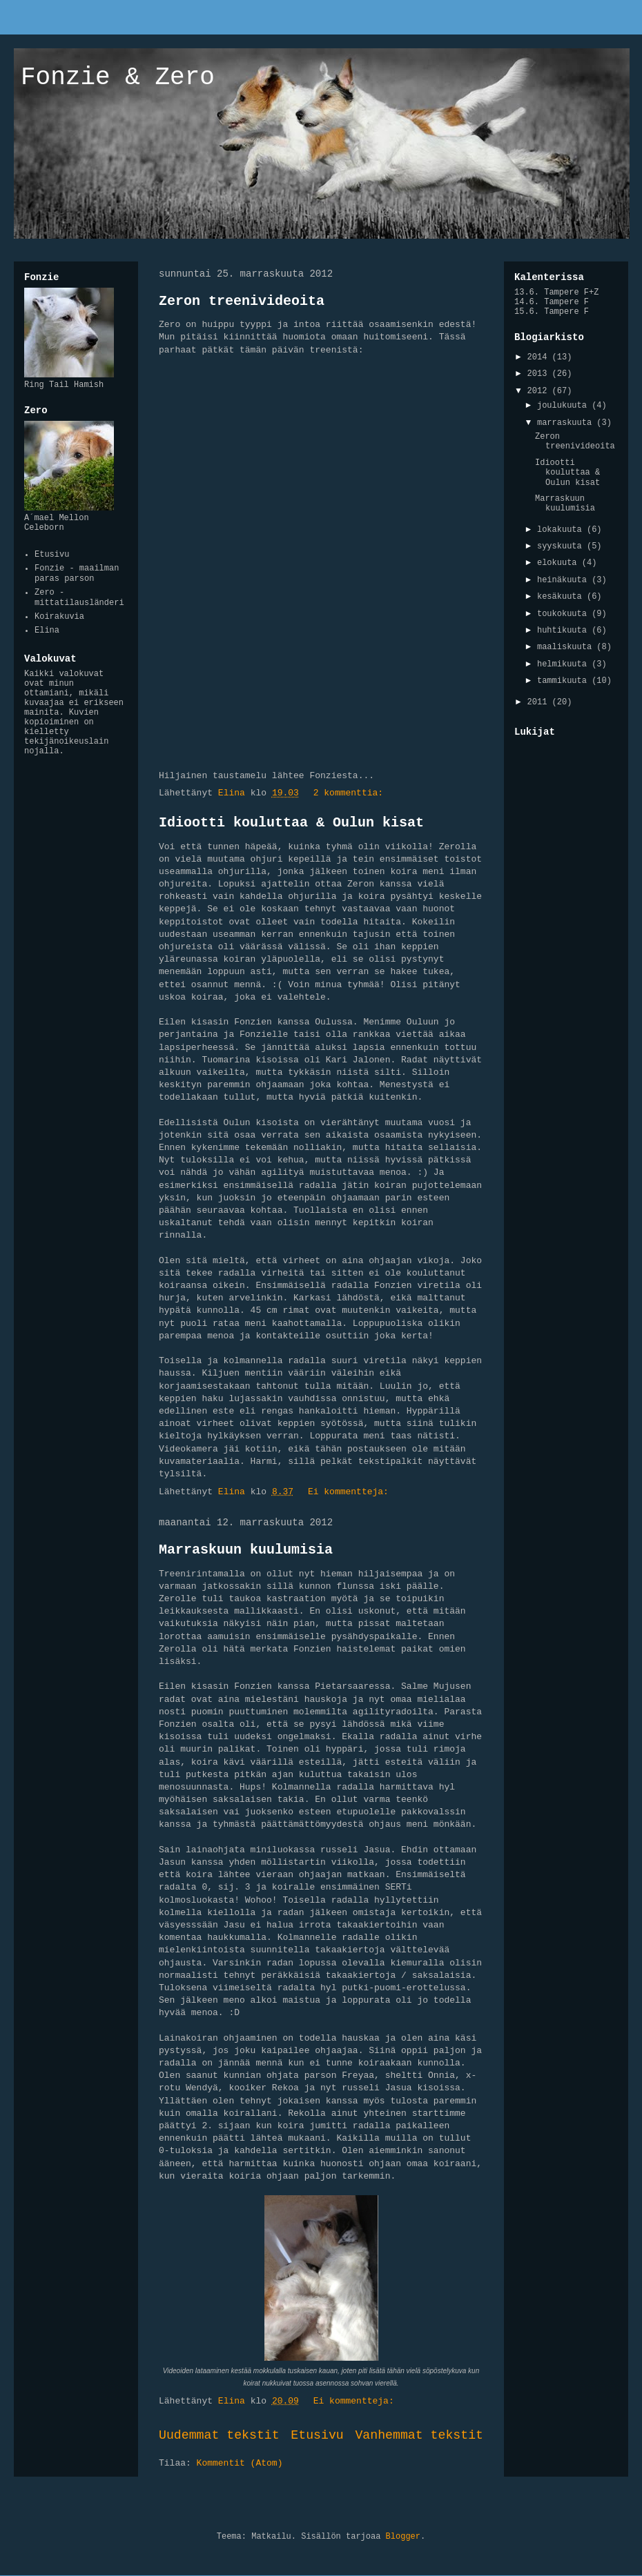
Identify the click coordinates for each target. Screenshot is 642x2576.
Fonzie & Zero (118, 77)
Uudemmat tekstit (219, 2435)
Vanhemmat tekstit (419, 2435)
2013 (539, 374)
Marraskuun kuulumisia (246, 1550)
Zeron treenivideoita (241, 301)
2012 (539, 391)
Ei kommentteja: (351, 1492)
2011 (539, 702)
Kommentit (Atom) (240, 2463)
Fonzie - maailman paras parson (77, 573)
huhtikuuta (564, 630)
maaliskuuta (566, 647)
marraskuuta (566, 423)
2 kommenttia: (351, 793)
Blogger (403, 2537)
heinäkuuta (564, 580)
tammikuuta (564, 681)
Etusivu (317, 2435)
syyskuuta (562, 546)
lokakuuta (562, 530)
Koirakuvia (59, 617)
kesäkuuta (562, 597)
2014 (539, 357)
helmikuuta (564, 664)
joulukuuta (564, 405)
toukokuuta (564, 614)
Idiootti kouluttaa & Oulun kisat (291, 823)
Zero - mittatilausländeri (79, 597)
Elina (47, 630)
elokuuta (559, 563)
